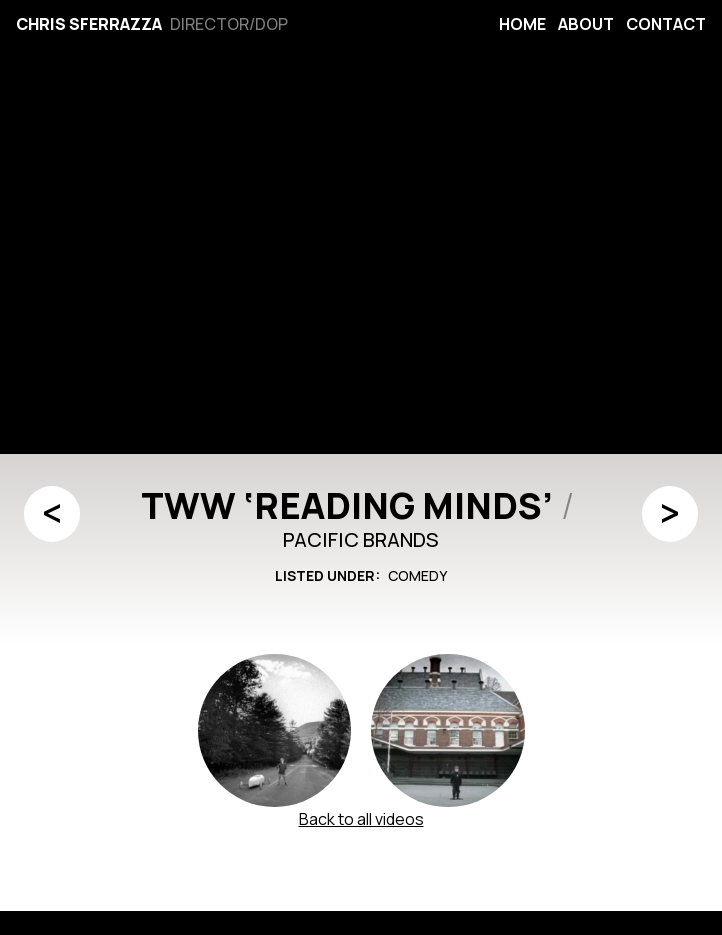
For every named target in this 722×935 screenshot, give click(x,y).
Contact (666, 24)
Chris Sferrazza (89, 24)
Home (522, 24)
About (586, 24)
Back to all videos (361, 819)
